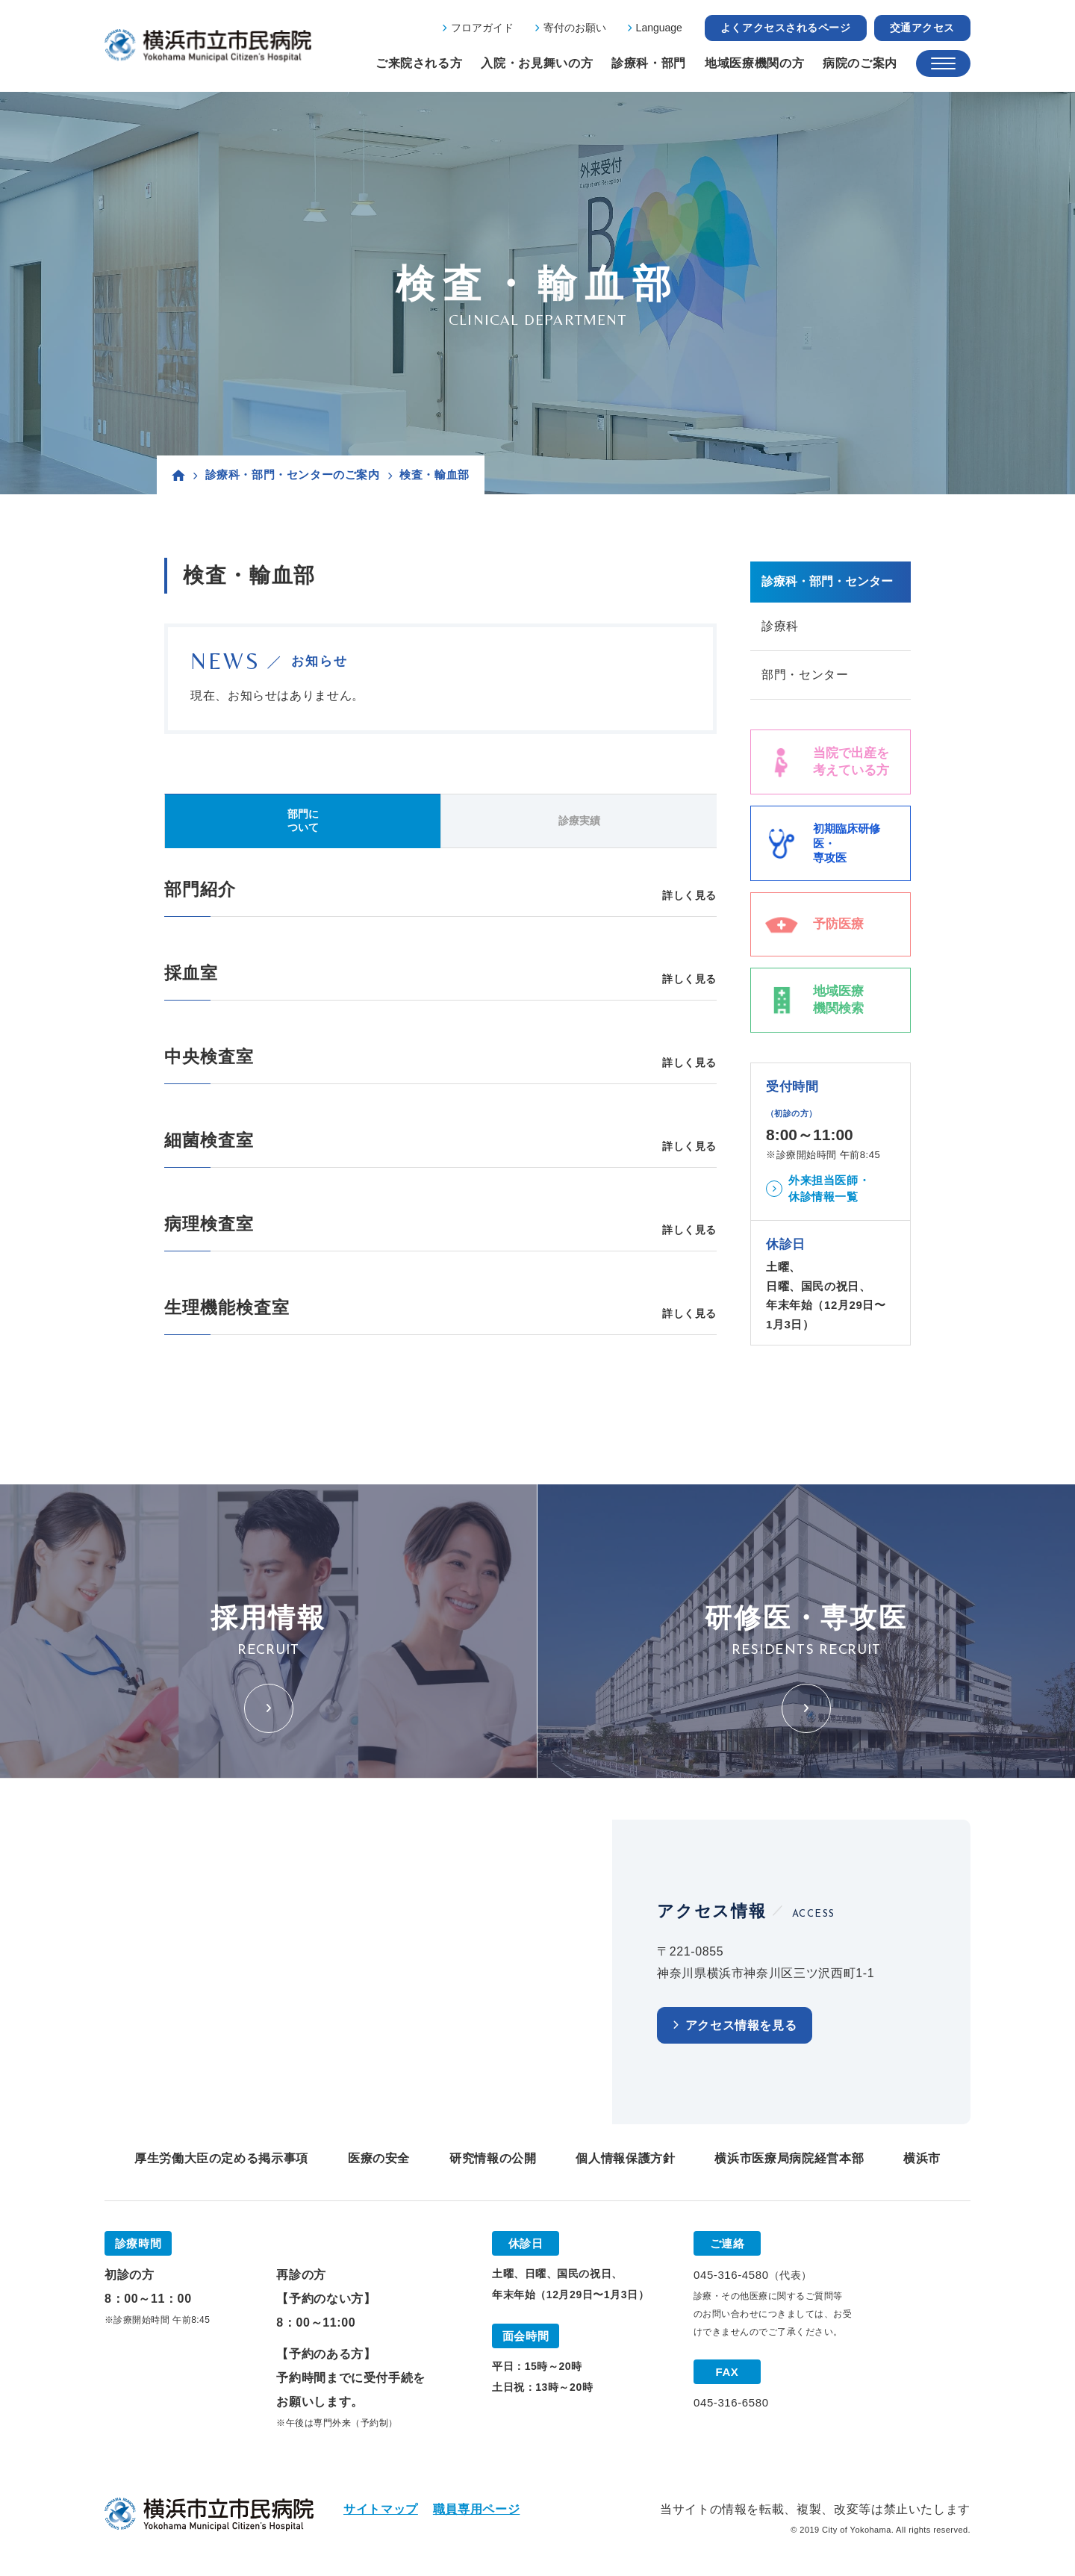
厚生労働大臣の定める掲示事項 (221, 2158)
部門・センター (804, 674)
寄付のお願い (574, 28)
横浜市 (922, 2158)
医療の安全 (379, 2158)
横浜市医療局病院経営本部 (789, 2158)
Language (659, 28)
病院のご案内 (860, 63)
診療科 (780, 626)
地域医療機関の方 (754, 63)
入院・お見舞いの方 (537, 63)
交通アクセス (922, 28)
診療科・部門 (648, 63)
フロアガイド (482, 28)
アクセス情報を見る (741, 2025)
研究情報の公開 (492, 2158)
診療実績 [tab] (579, 821)
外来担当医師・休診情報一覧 (829, 1189)
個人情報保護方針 (625, 2158)
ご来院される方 (419, 63)
